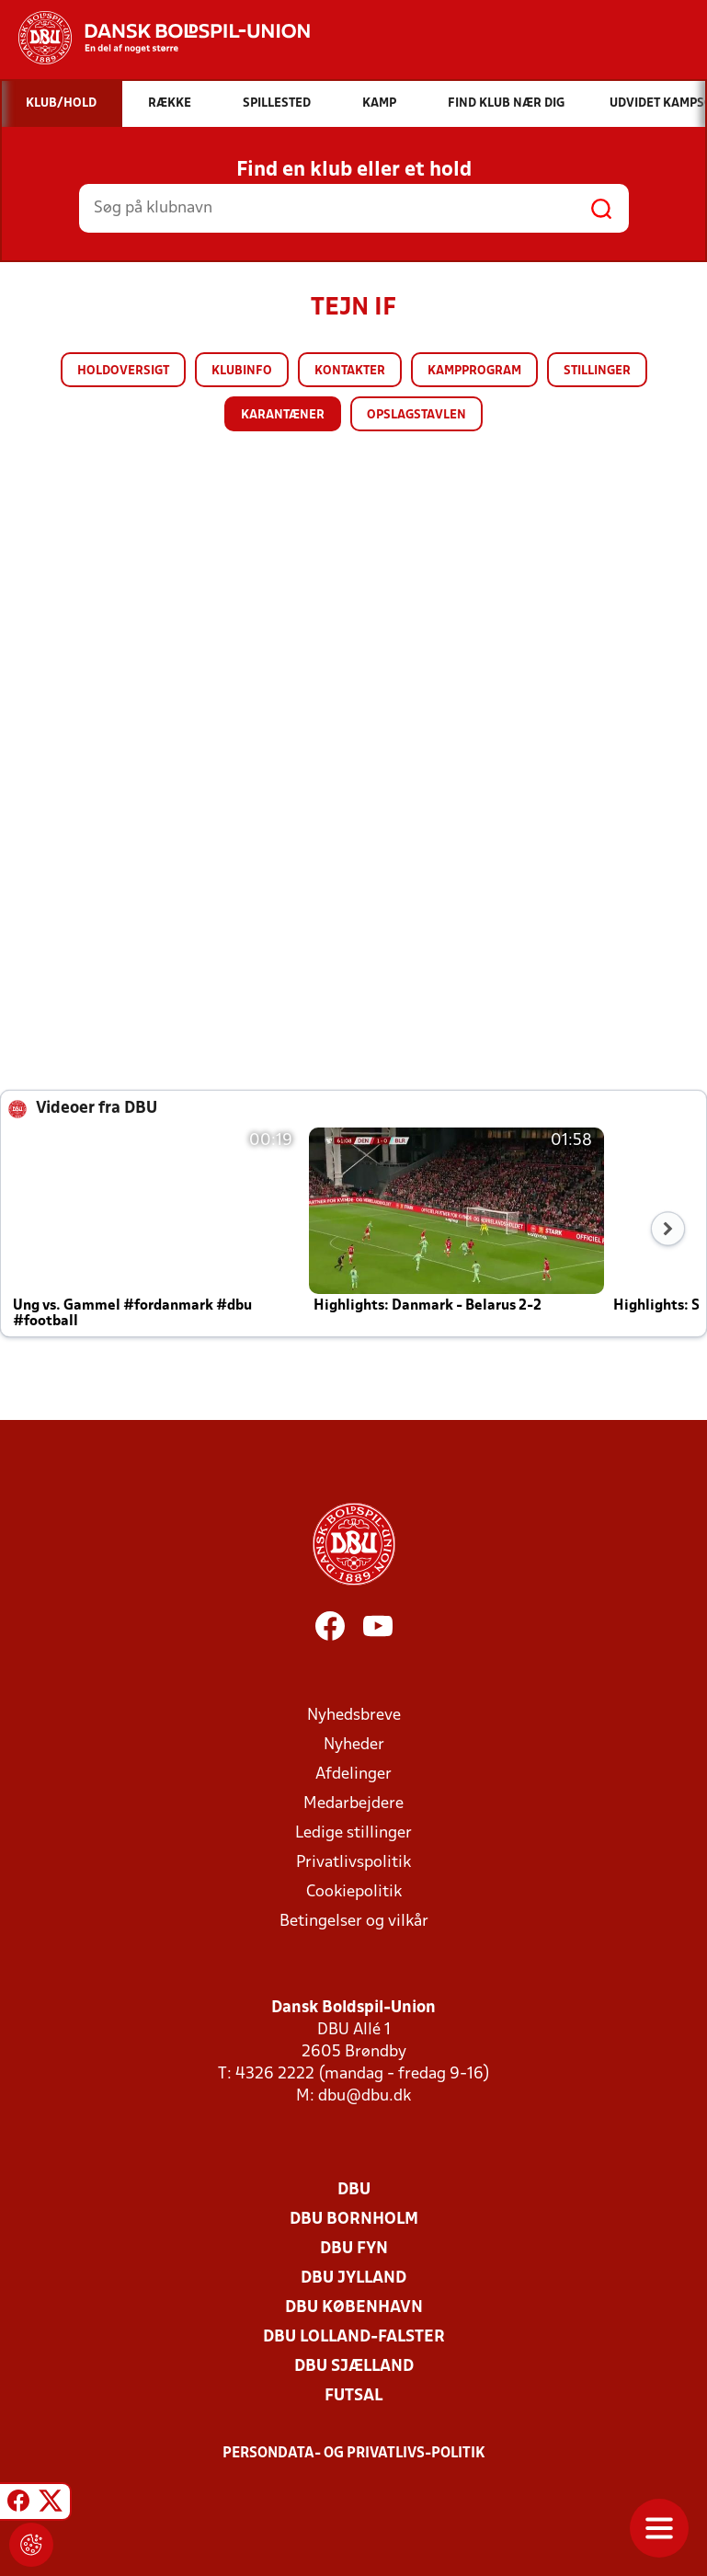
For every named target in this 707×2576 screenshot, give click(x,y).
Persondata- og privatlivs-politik (353, 2453)
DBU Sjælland (354, 2367)
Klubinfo (241, 371)
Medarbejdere (353, 1804)
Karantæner (283, 415)
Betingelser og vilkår (353, 1921)
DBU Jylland (353, 2278)
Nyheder (354, 1745)
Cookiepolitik (354, 1892)
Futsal (353, 2396)
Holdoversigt (123, 371)
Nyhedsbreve (354, 1715)
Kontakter (349, 371)
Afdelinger (353, 1774)
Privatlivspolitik (353, 1863)
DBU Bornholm (354, 2219)
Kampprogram (474, 371)
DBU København (354, 2308)
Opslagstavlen (416, 415)
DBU (354, 2190)
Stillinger (597, 371)
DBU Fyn (354, 2249)
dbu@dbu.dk (364, 2096)
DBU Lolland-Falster (354, 2337)
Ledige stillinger (353, 1833)
